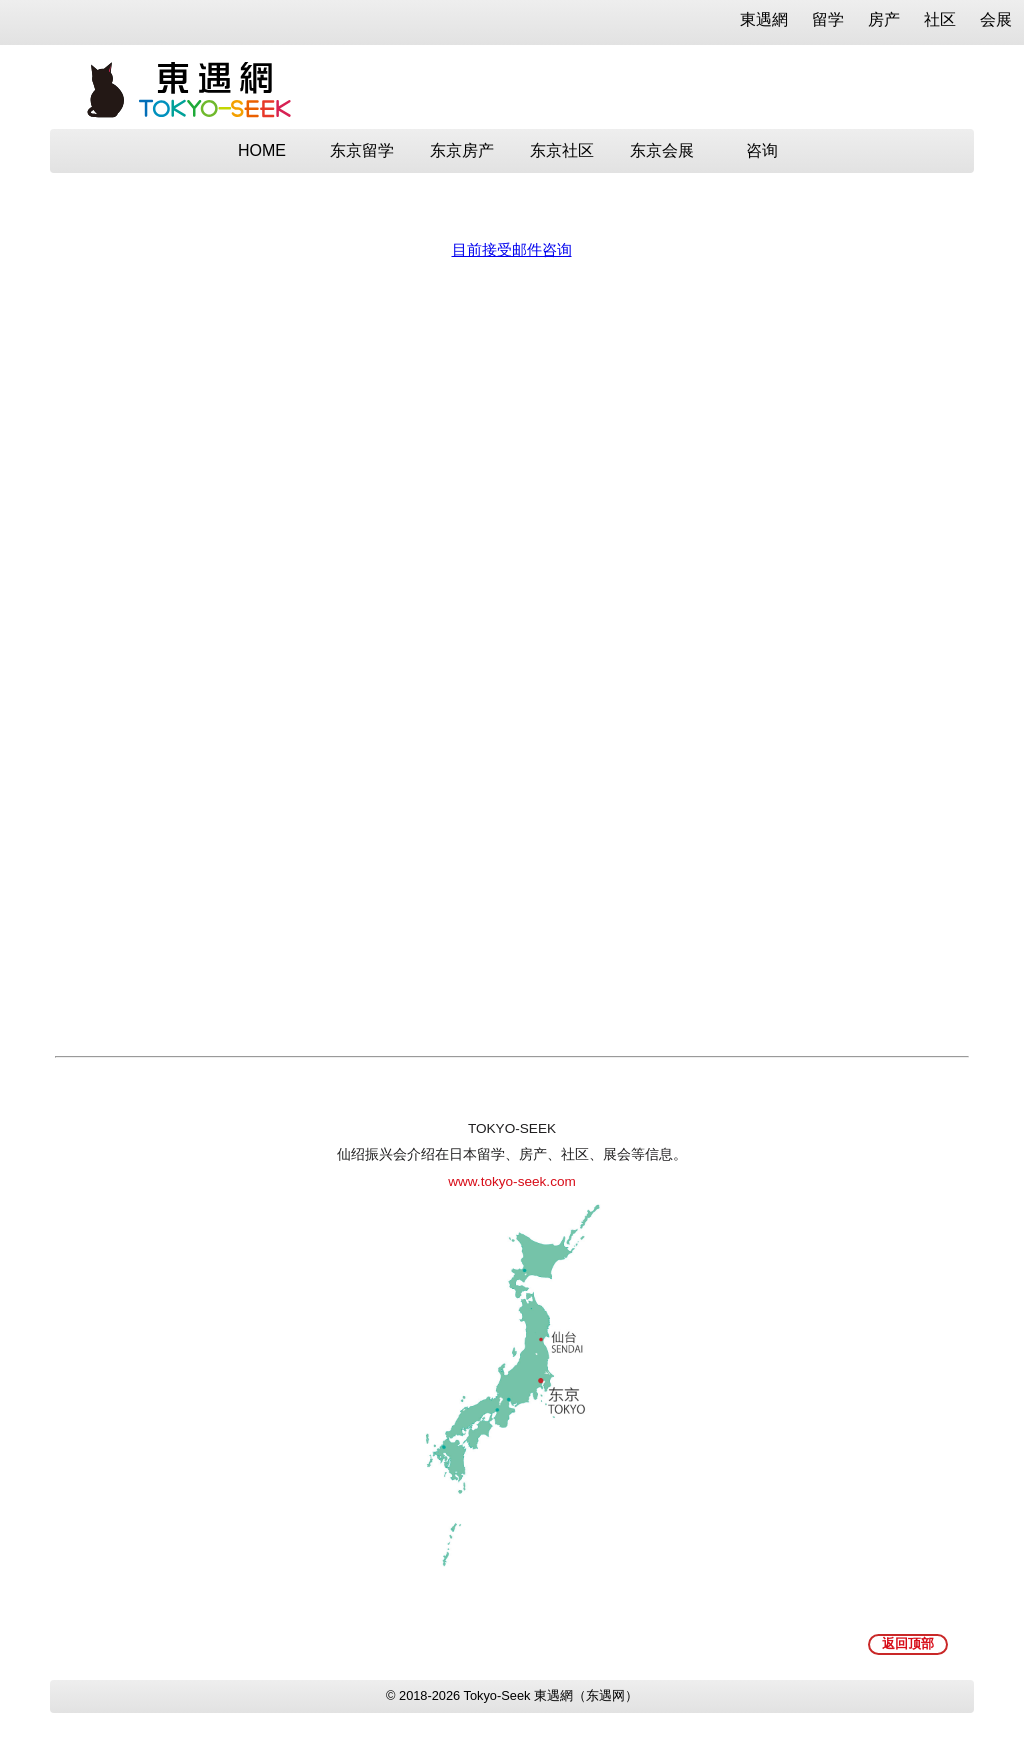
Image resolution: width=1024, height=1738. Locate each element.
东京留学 (362, 150)
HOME (262, 150)
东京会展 (662, 150)
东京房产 (462, 150)
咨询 (762, 150)
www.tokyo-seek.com (512, 1181)
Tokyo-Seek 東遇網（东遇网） (551, 1695)
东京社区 (562, 150)
